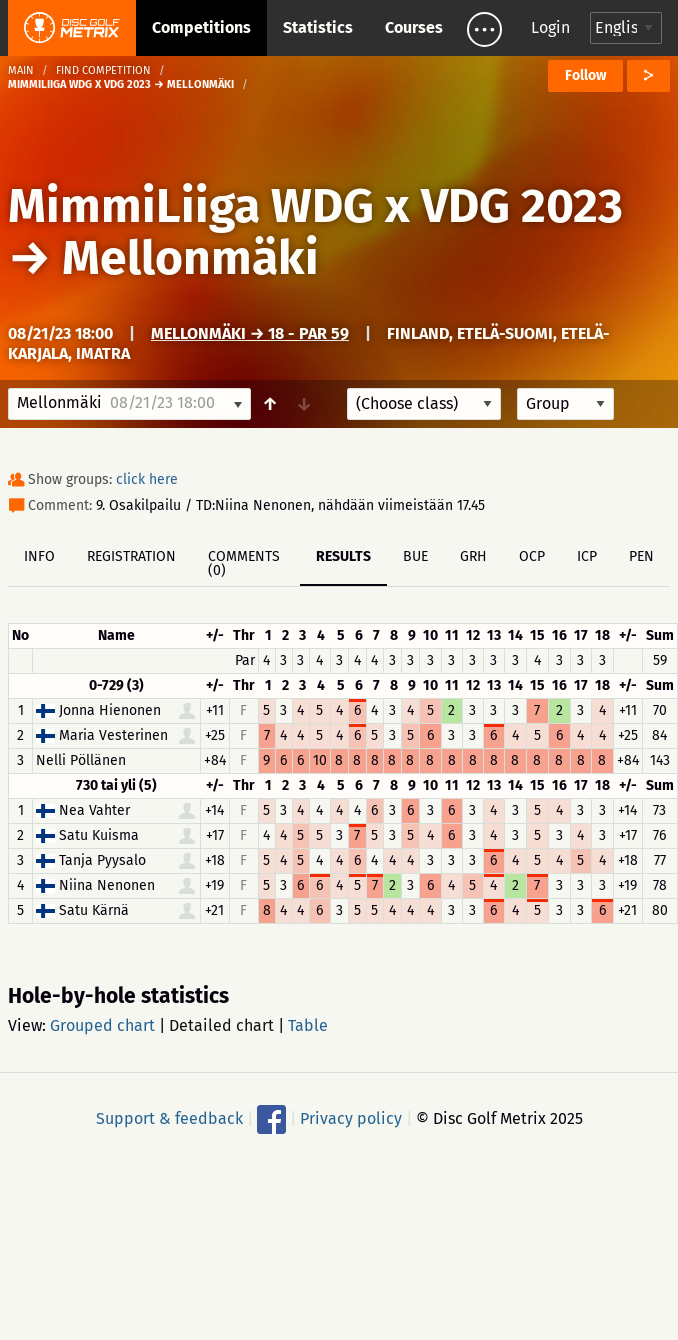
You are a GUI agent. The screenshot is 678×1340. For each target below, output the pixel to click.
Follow (585, 75)
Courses (414, 27)
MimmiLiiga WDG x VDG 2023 (315, 206)
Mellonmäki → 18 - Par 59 (250, 333)
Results (343, 556)
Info (39, 556)
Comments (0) (244, 563)
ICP (587, 556)
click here (147, 479)
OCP (532, 556)
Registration (131, 556)
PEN (641, 556)
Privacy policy (351, 1118)
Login (550, 27)
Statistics (318, 27)
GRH (473, 556)
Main (21, 70)
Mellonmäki (190, 258)
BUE (415, 556)
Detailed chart (221, 1025)
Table (308, 1025)
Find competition (103, 70)
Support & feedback (169, 1118)
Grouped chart (102, 1025)
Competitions (201, 27)
